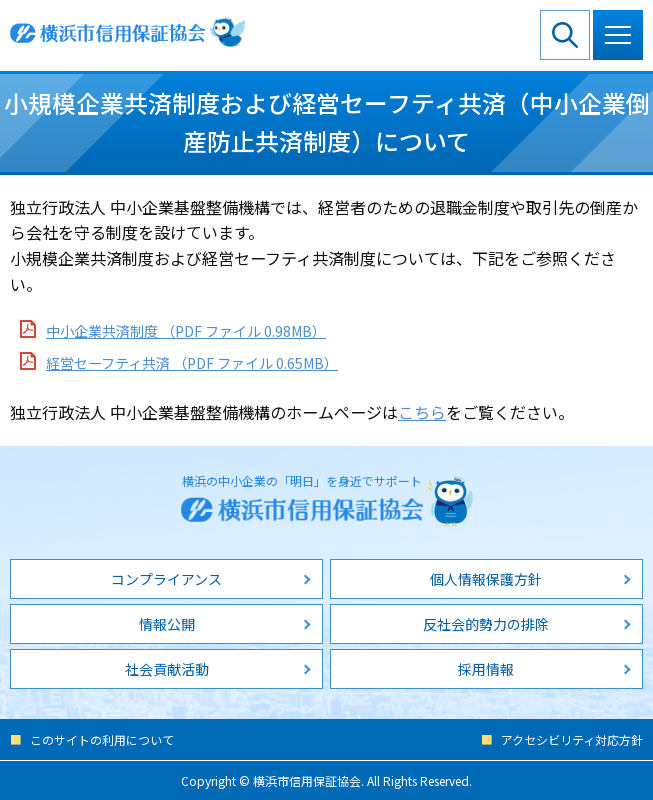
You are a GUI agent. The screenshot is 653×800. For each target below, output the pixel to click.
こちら (422, 412)
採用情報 (486, 669)
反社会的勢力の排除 (486, 624)
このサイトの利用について (102, 739)
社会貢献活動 (167, 669)
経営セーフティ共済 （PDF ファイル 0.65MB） (192, 363)
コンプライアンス (166, 579)
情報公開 (167, 624)
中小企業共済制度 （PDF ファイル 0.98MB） (186, 331)
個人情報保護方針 (486, 579)
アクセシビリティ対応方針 (572, 739)
